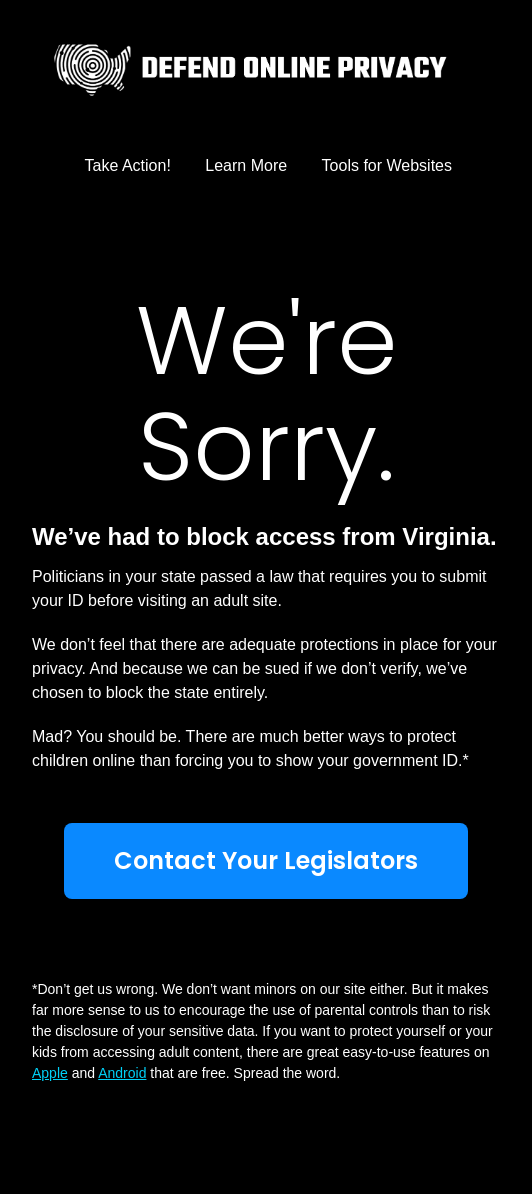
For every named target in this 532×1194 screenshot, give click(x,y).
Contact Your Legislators (266, 860)
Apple (50, 1073)
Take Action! (128, 165)
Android (122, 1073)
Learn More (246, 165)
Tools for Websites (387, 165)
